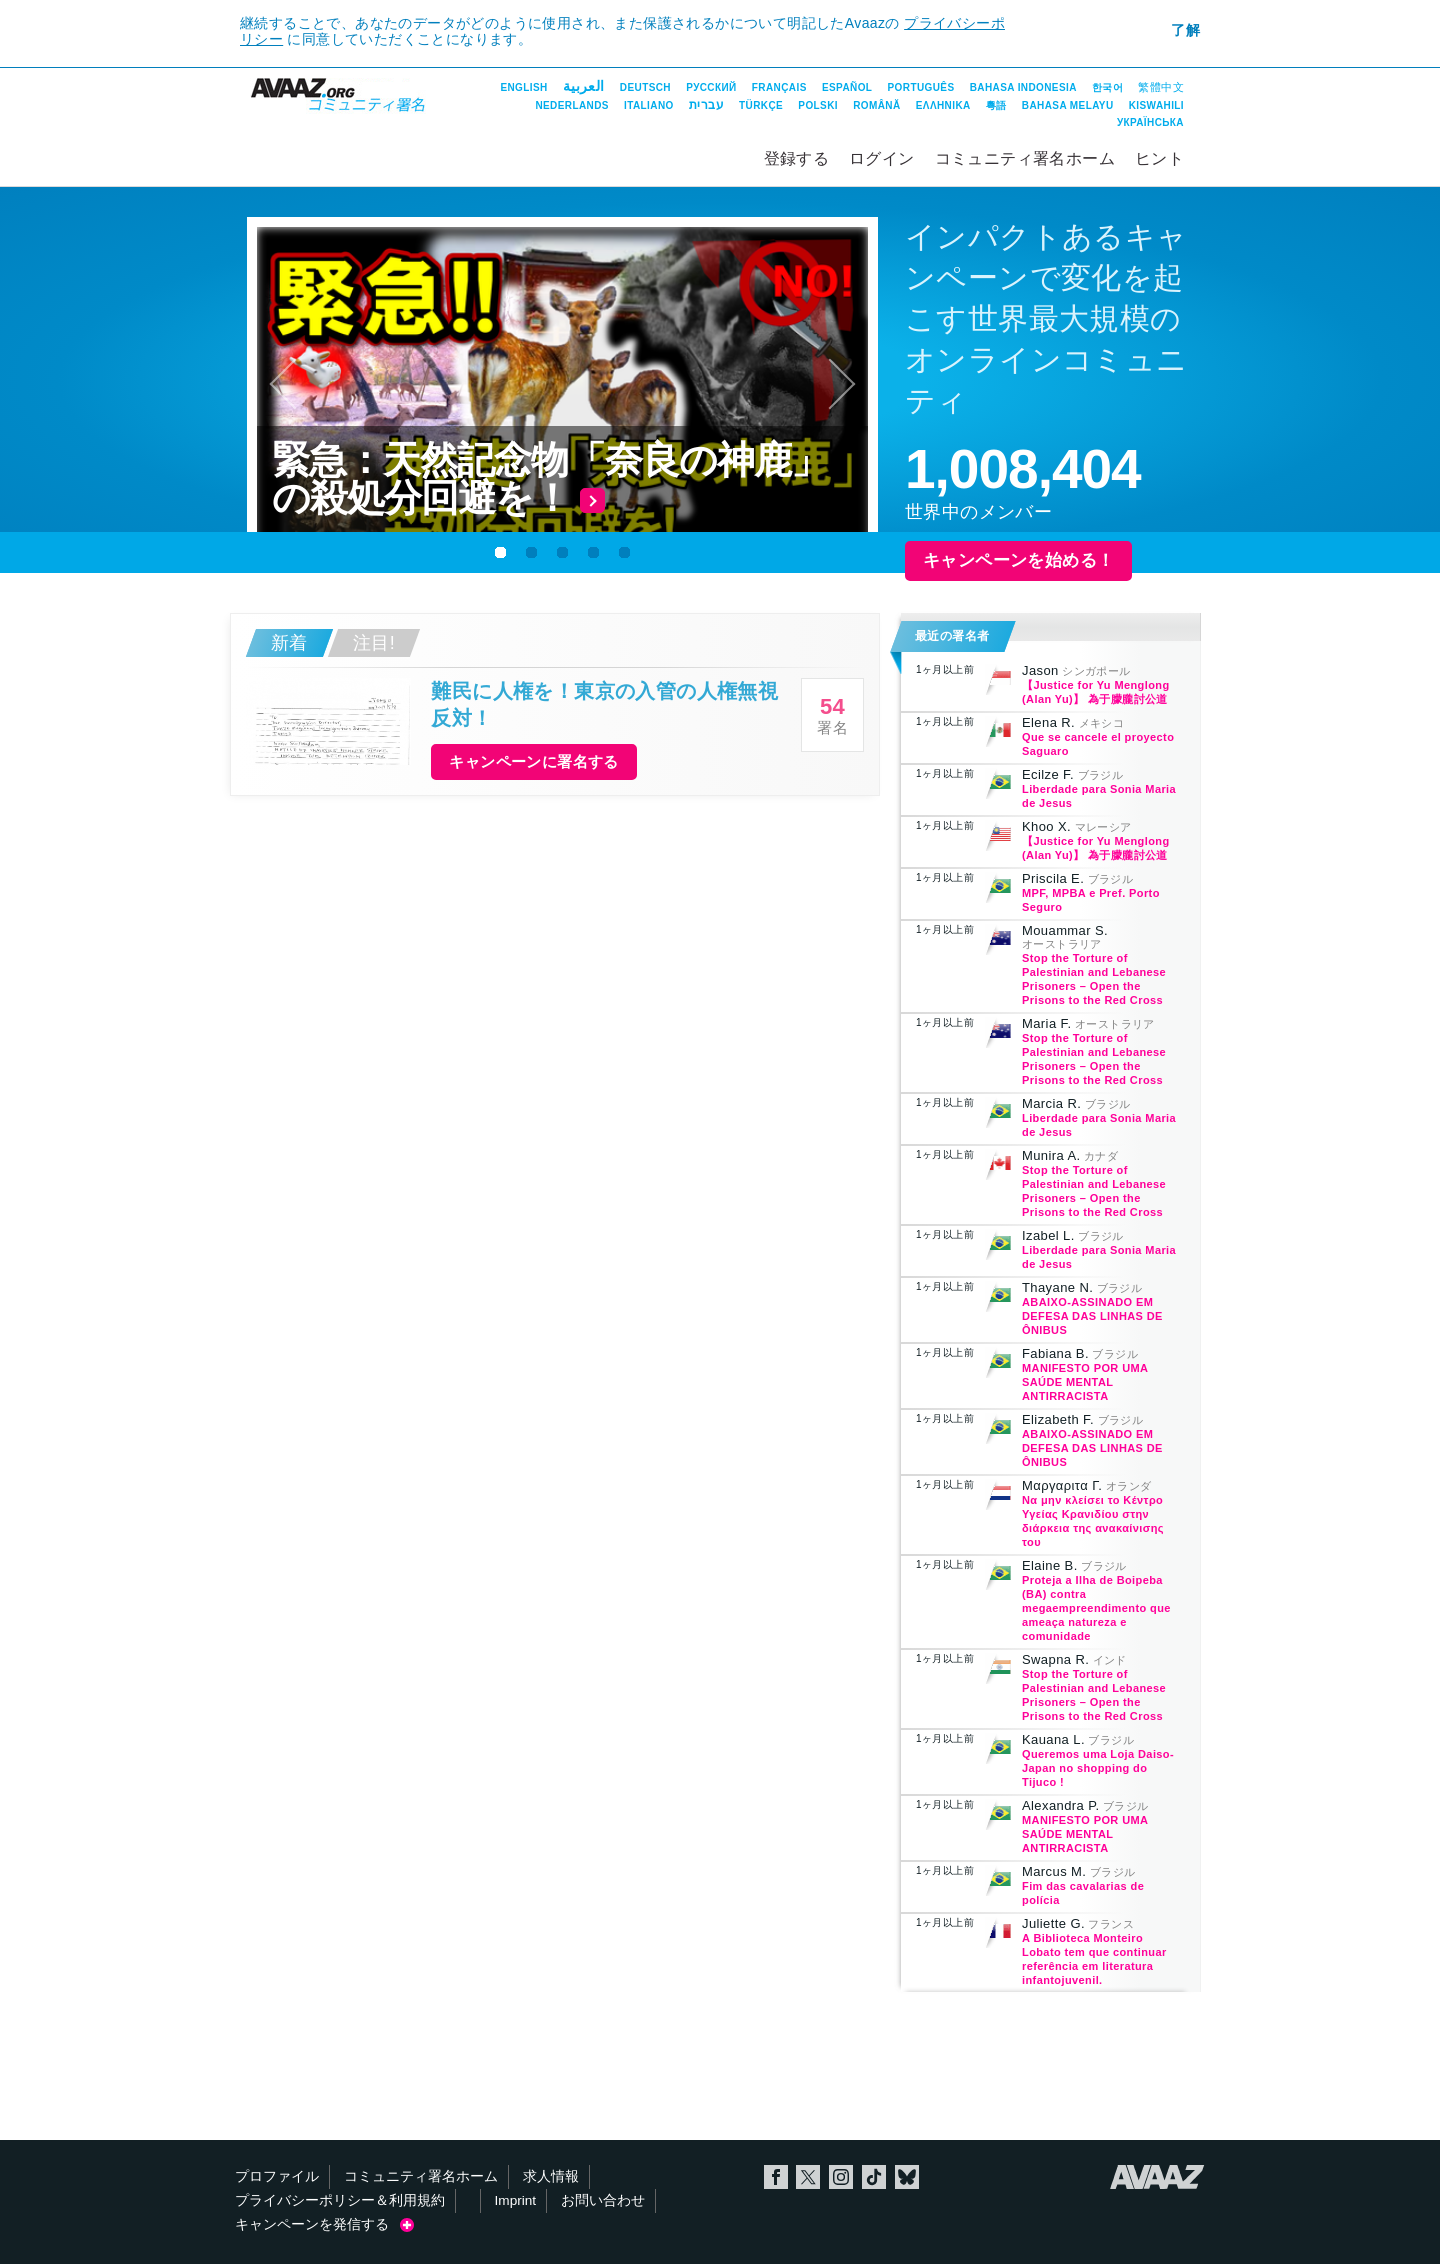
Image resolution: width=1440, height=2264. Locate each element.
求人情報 (551, 2176)
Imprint (516, 2200)
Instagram (841, 2177)
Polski (818, 105)
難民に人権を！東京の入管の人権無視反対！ (604, 704)
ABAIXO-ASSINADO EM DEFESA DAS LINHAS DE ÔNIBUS (1092, 1316)
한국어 (1107, 87)
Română (876, 105)
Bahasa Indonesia (1023, 87)
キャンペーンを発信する (324, 2224)
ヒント (1159, 158)
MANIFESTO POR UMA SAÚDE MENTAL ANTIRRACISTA (1085, 1382)
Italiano (649, 105)
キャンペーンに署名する (533, 761)
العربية (584, 86)
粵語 (996, 105)
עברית (706, 105)
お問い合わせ (603, 2200)
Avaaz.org (1157, 2177)
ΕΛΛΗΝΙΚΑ (943, 105)
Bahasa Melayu (1068, 105)
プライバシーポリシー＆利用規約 (340, 2200)
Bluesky (907, 2177)
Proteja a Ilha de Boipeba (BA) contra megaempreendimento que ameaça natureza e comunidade (1096, 1608)
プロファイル (277, 2176)
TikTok (874, 2177)
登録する (797, 158)
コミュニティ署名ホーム (1025, 158)
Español (847, 87)
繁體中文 (1161, 87)
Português (921, 87)
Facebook (776, 2177)
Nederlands (571, 105)
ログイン (882, 158)
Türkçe (761, 105)
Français (779, 87)
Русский (711, 87)
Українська (1150, 122)
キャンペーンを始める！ (1018, 560)
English (523, 87)
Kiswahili (1156, 105)
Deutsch (645, 87)
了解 (1185, 30)
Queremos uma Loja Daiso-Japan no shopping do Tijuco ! (1098, 1768)
